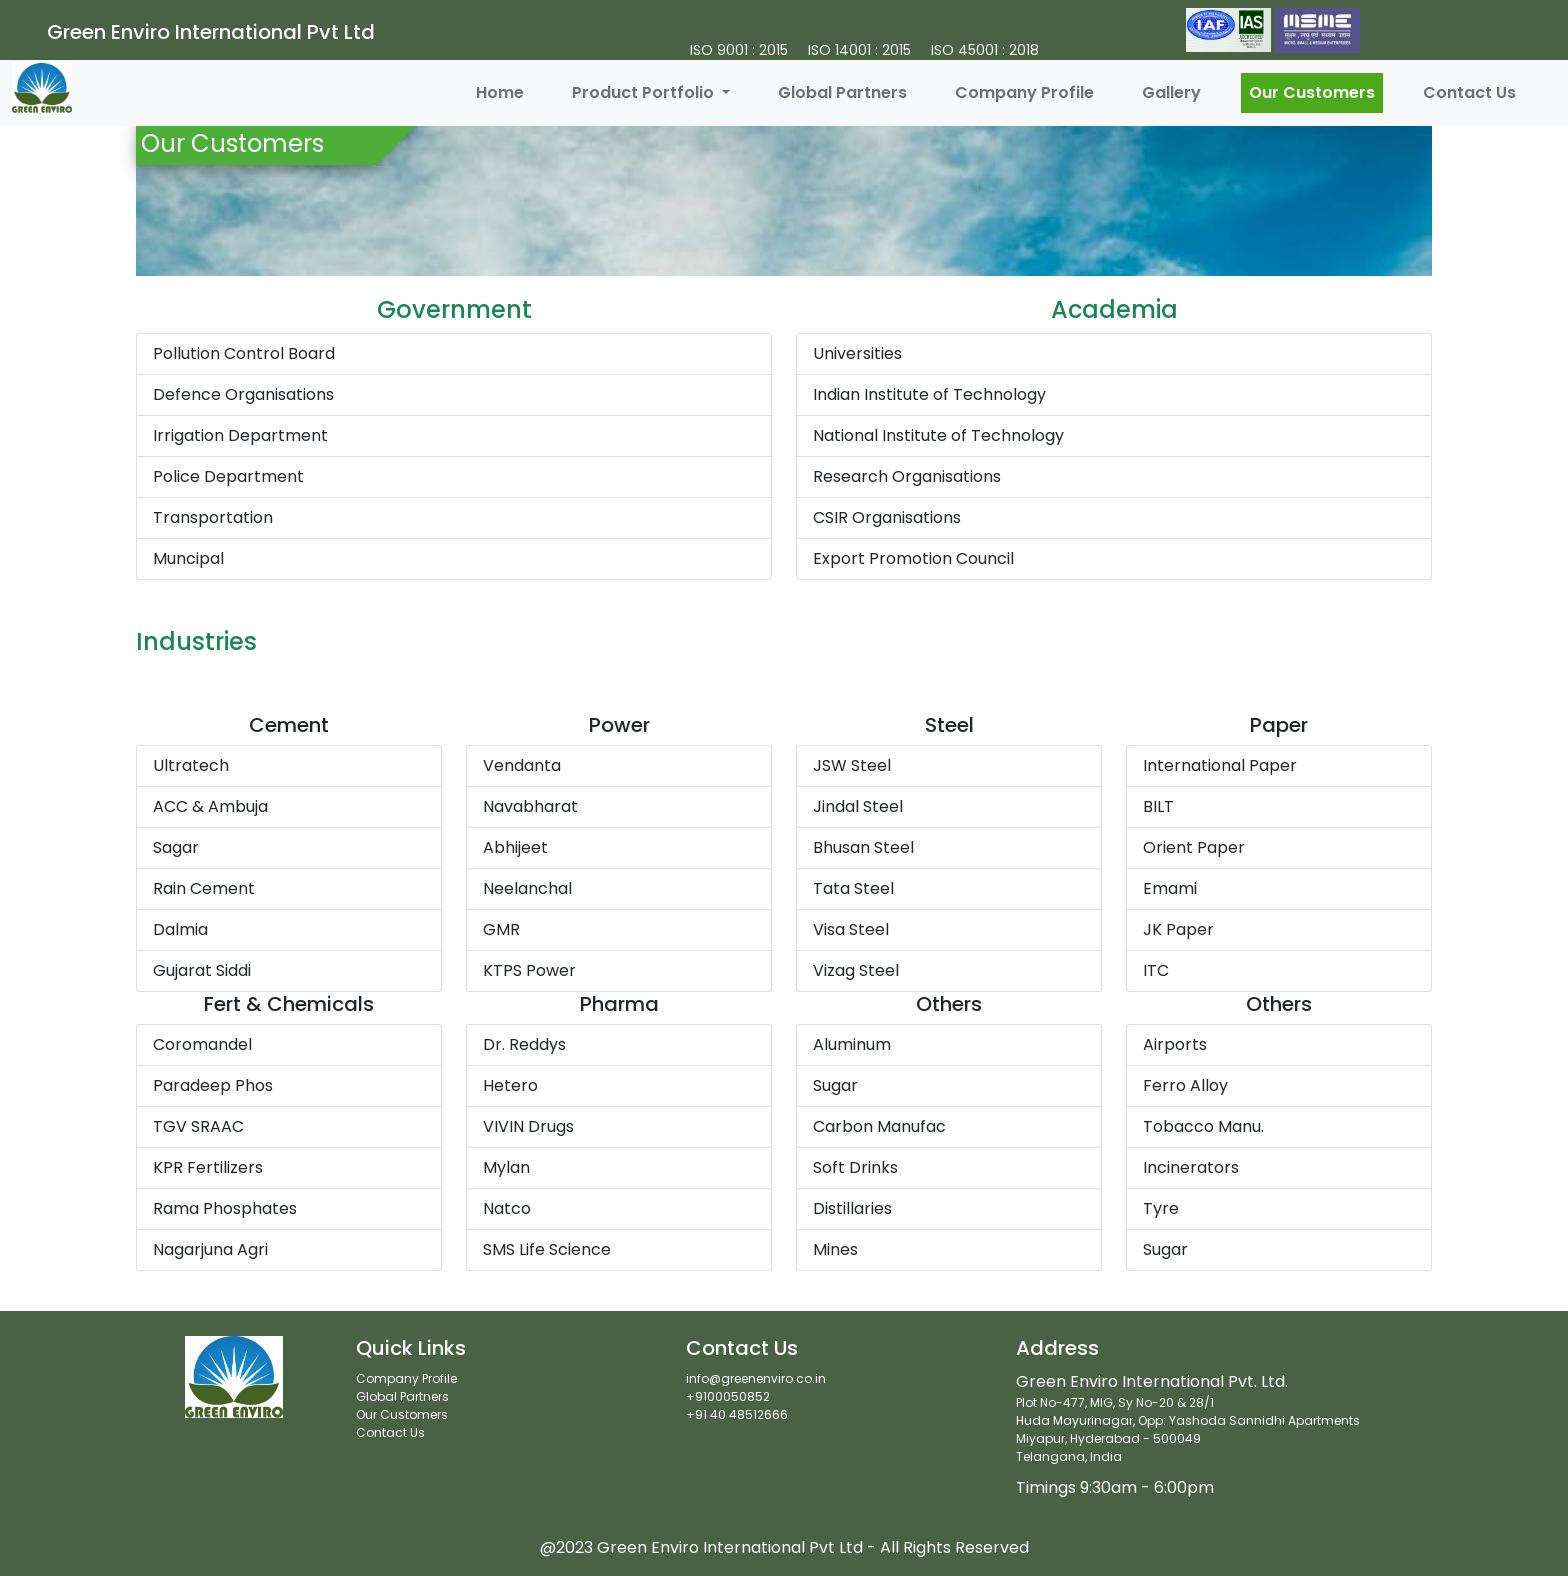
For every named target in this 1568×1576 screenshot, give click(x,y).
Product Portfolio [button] (645, 92)
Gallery (1171, 92)
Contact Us (1469, 92)
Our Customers (1312, 92)
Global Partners (842, 92)
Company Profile (1024, 92)
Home (500, 92)
